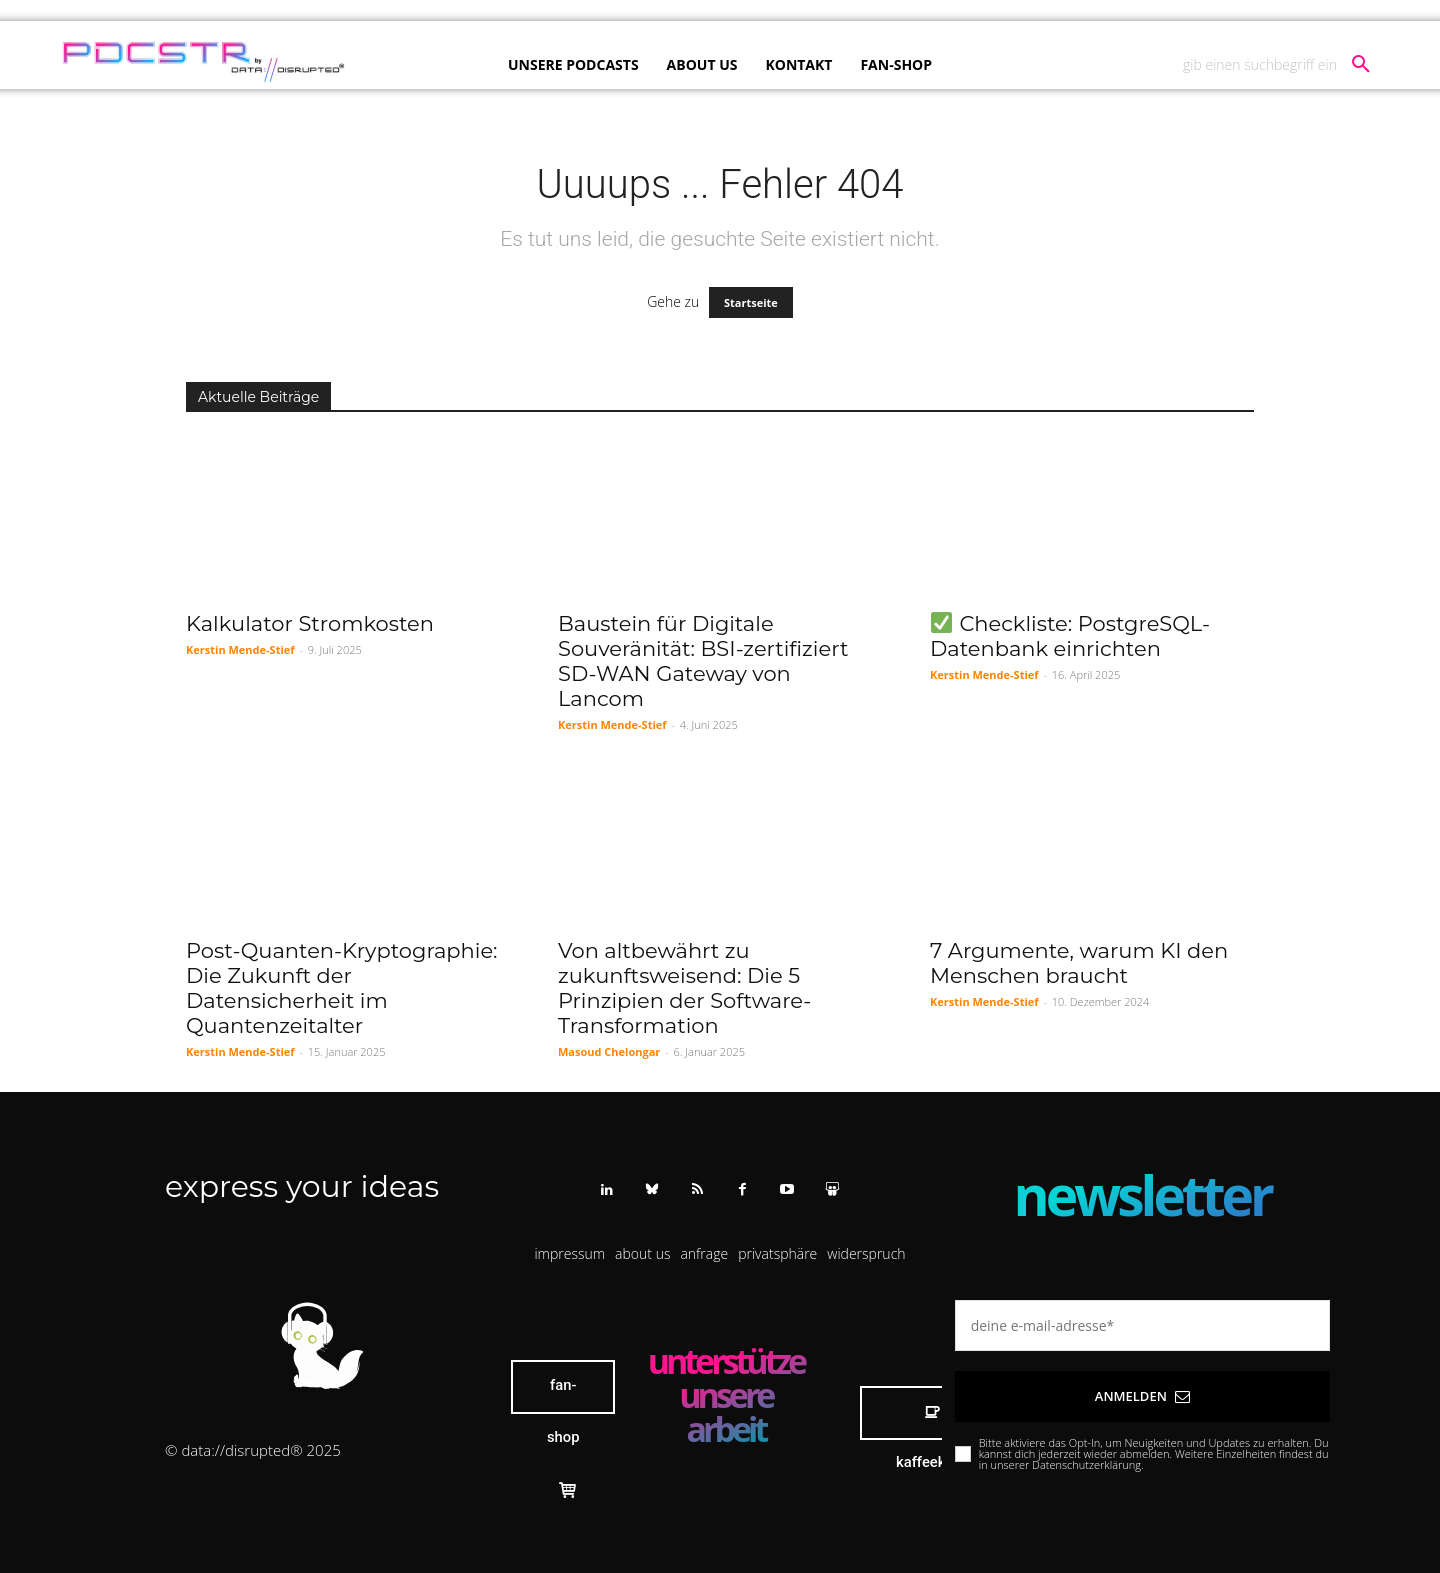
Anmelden (1142, 1396)
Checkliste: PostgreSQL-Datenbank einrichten (1070, 636)
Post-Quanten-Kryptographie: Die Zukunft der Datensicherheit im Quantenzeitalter (342, 988)
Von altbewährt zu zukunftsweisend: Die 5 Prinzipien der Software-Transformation (684, 988)
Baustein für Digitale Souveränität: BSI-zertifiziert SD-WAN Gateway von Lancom (703, 661)
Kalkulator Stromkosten (310, 623)
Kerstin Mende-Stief (240, 649)
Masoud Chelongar (609, 1051)
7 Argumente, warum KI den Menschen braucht (1079, 963)
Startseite (751, 302)
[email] (1142, 1325)
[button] (1284, 65)
